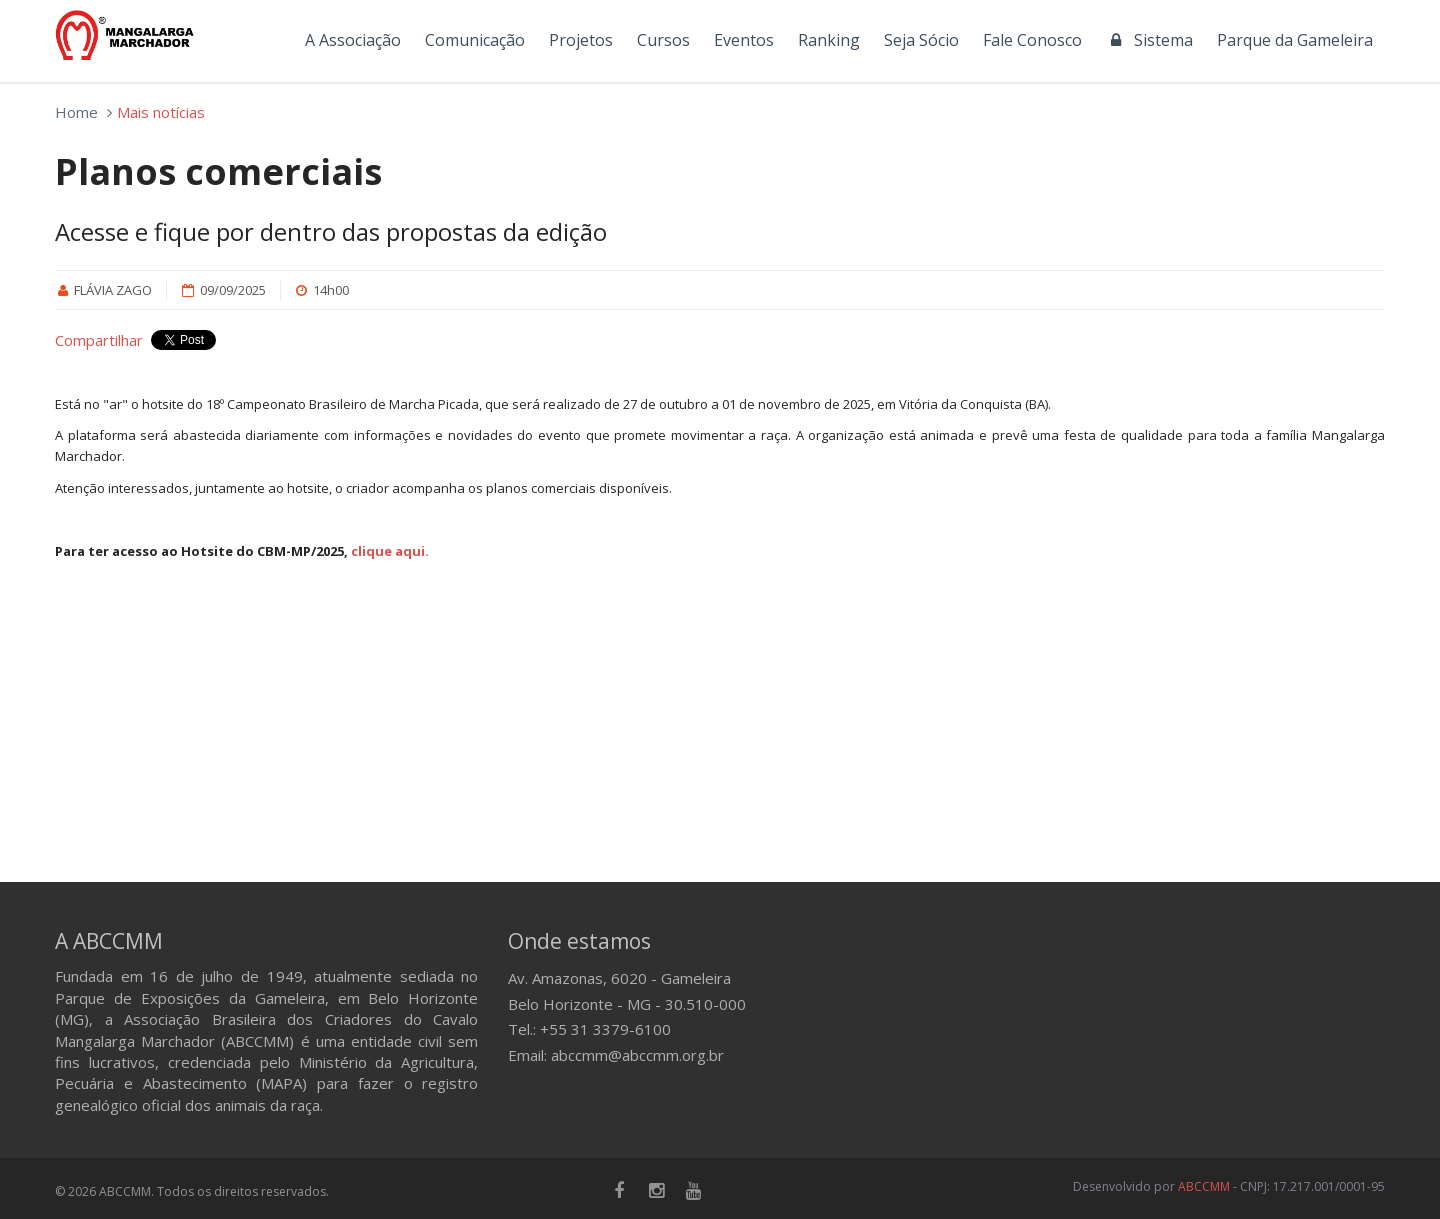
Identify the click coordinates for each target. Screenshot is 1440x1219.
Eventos (744, 40)
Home (76, 112)
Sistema (1149, 40)
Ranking (829, 40)
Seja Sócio (921, 40)
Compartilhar (99, 340)
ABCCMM (1204, 1186)
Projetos (581, 40)
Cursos (663, 40)
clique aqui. (390, 551)
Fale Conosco (1032, 40)
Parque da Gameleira (1295, 40)
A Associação (353, 40)
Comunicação (475, 40)
